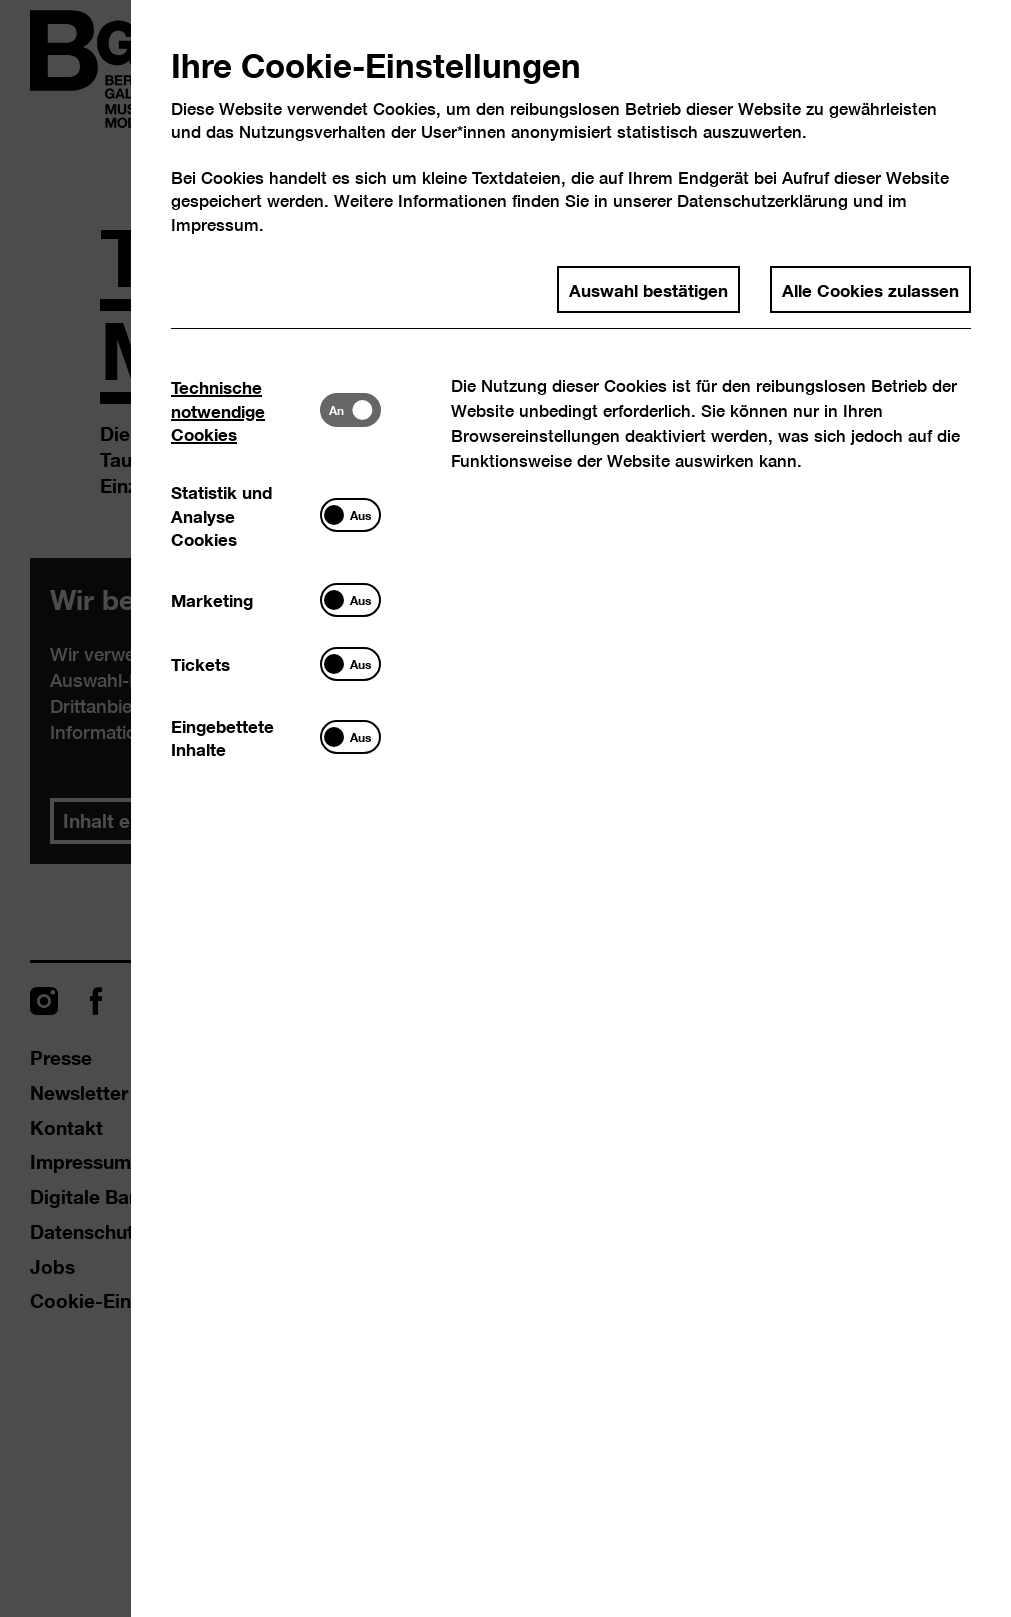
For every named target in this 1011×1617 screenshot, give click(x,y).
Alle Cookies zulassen (870, 289)
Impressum (215, 224)
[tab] (245, 410)
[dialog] (505, 808)
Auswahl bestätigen (648, 289)
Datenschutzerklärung (762, 200)
